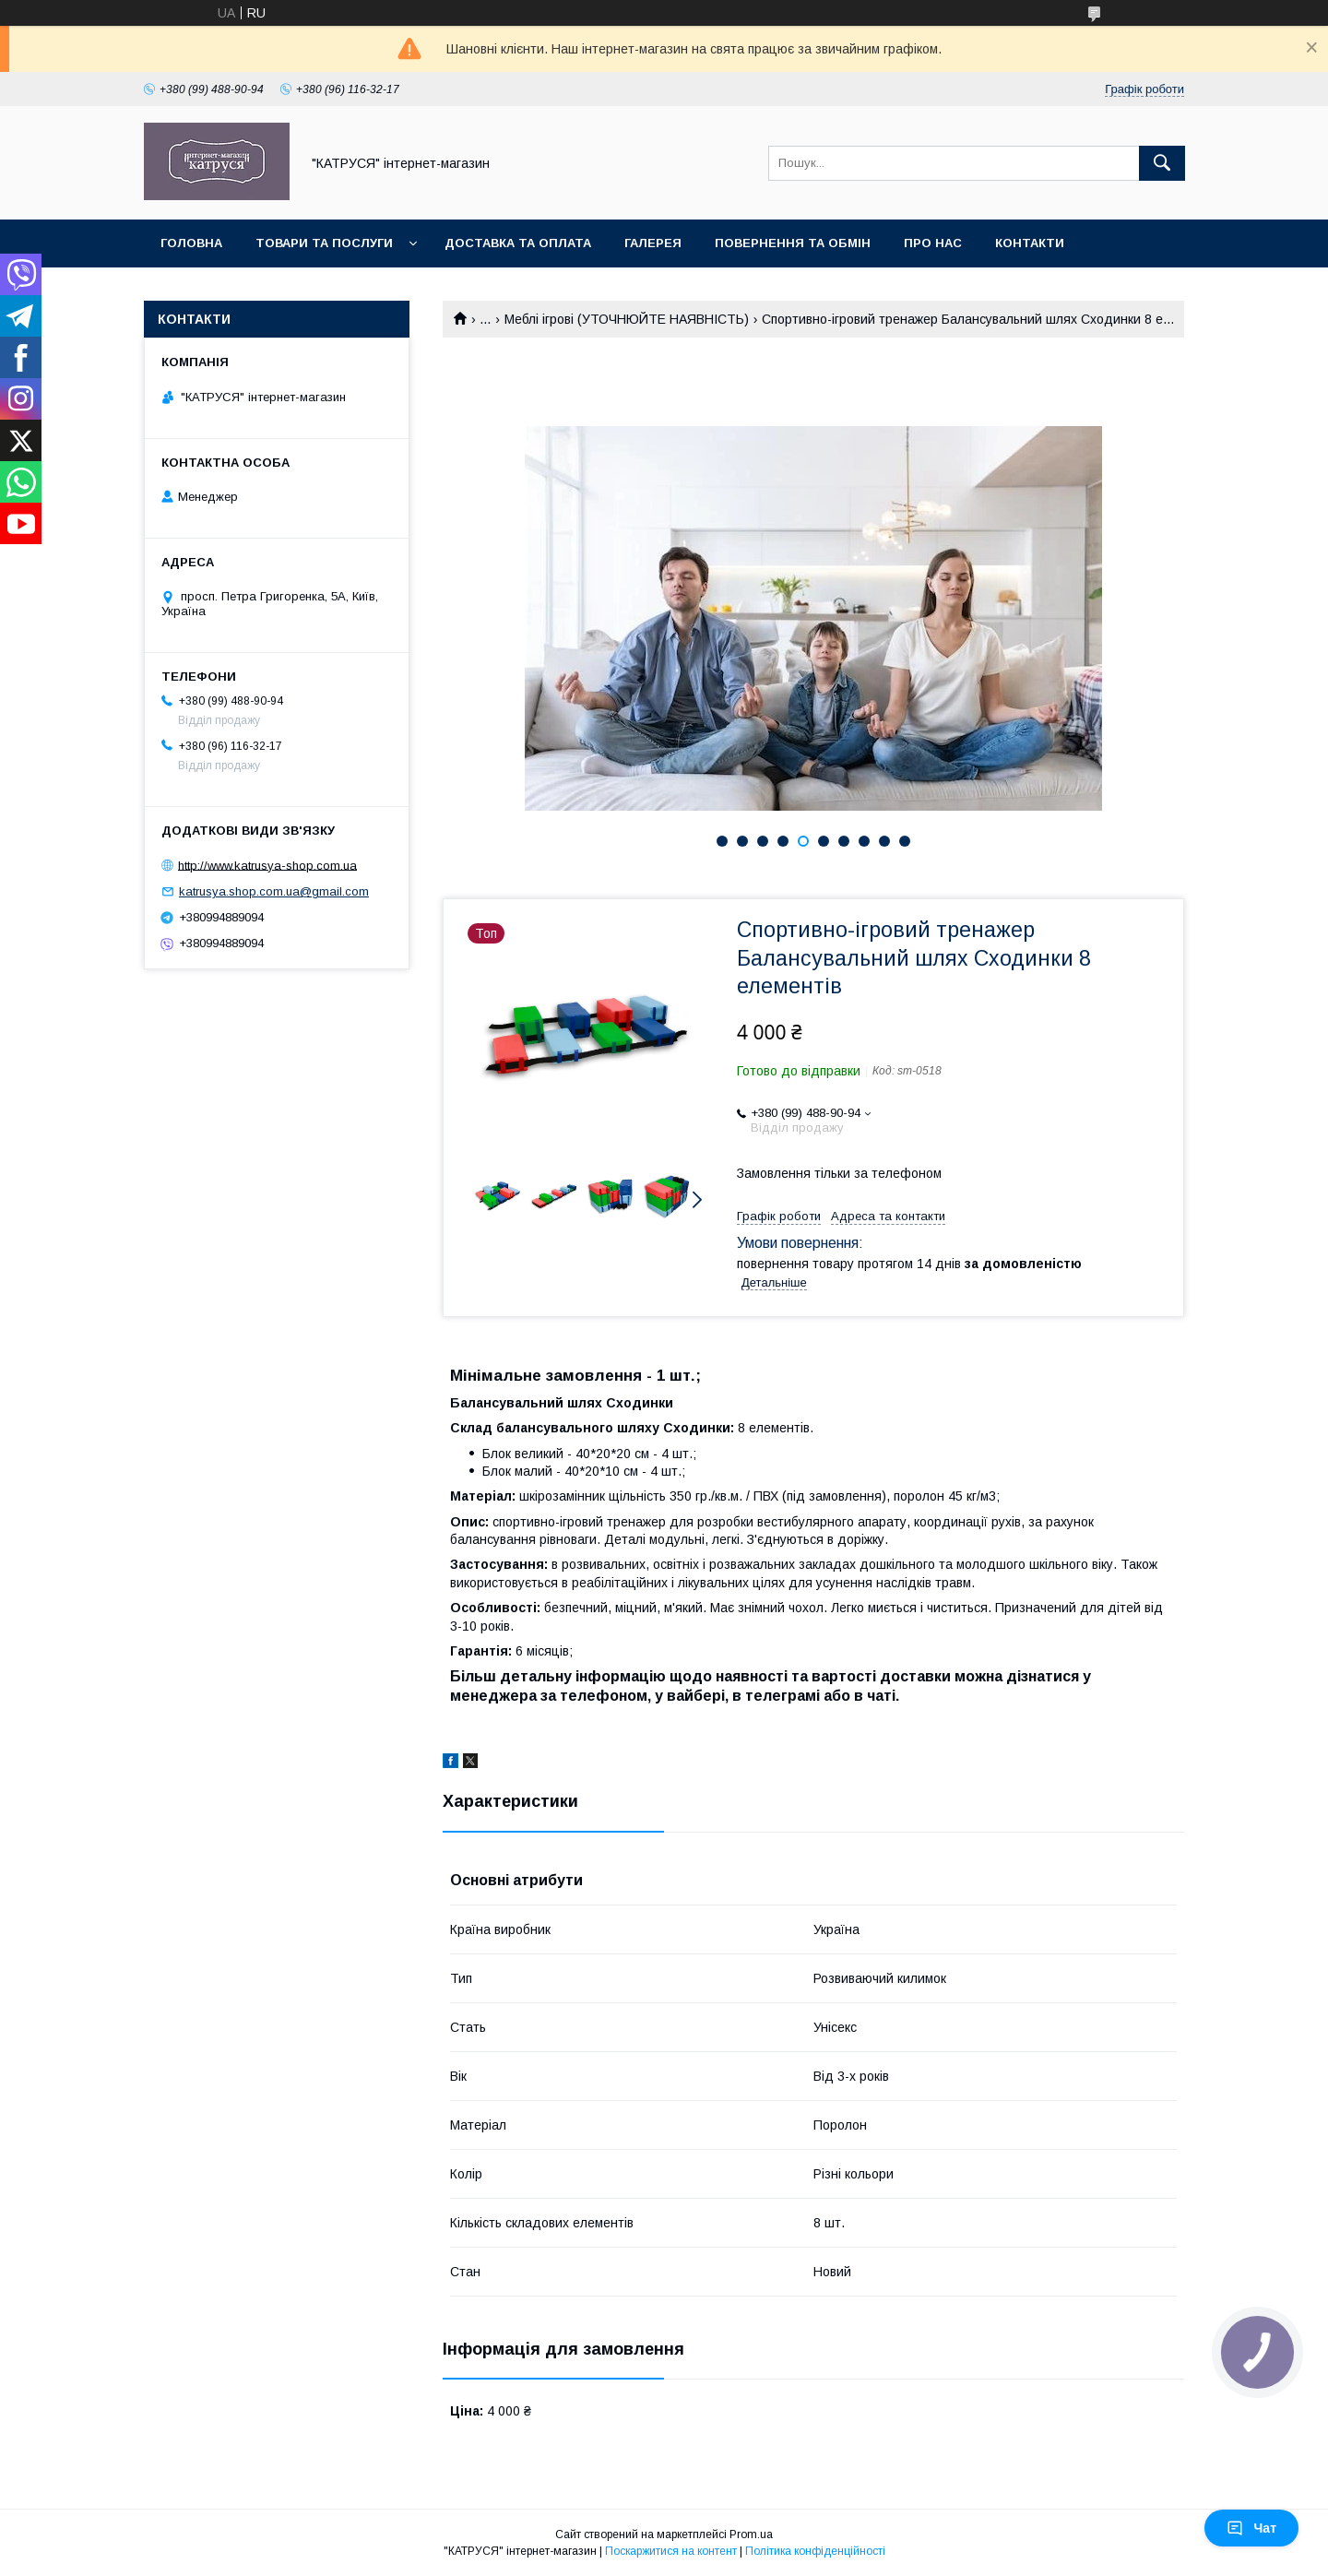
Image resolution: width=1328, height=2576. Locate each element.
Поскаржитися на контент (671, 2551)
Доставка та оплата (518, 243)
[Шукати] (1162, 163)
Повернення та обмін (793, 243)
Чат (1251, 2528)
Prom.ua (751, 2534)
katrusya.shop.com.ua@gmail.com (274, 891)
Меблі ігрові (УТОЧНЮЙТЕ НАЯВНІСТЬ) (626, 319)
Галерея (653, 243)
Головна (191, 243)
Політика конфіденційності (815, 2551)
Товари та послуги (324, 243)
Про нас (933, 243)
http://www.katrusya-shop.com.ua (267, 865)
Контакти (1029, 243)
